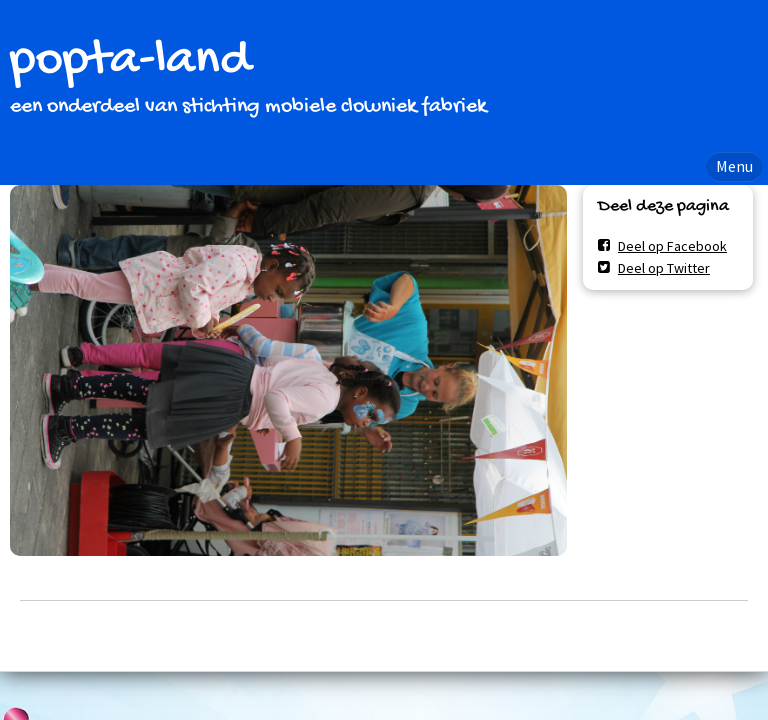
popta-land (130, 61)
